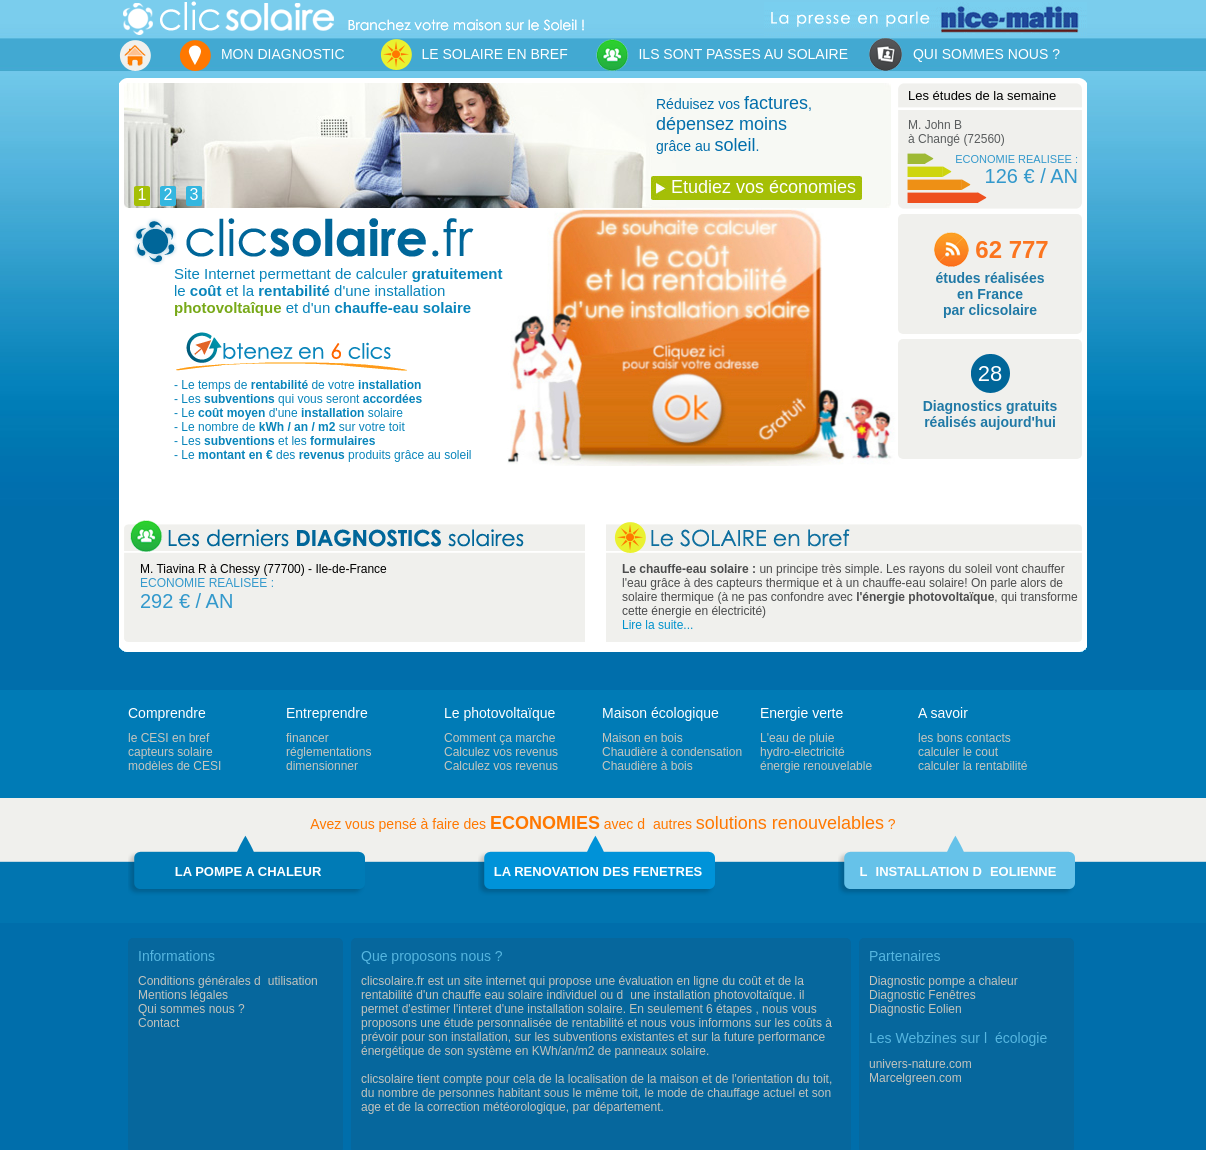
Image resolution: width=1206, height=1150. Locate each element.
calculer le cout (958, 752)
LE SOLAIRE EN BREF (473, 54)
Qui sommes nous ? (191, 1009)
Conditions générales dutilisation (228, 981)
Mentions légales (183, 995)
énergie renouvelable (816, 766)
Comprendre (167, 713)
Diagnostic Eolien (915, 1009)
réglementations (328, 752)
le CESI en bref (168, 738)
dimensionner (322, 766)
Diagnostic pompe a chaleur (943, 981)
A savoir (943, 713)
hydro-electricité (802, 752)
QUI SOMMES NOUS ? (964, 55)
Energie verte (801, 713)
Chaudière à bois (647, 766)
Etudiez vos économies (763, 187)
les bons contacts (964, 738)
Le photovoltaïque (499, 713)
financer (307, 738)
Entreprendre (327, 713)
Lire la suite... (657, 625)
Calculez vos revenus (501, 752)
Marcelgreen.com (915, 1078)
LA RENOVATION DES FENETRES (598, 871)
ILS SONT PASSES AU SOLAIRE (721, 55)
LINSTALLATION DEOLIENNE (958, 871)
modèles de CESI (174, 766)
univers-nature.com (920, 1064)
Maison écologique (660, 713)
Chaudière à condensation (672, 752)
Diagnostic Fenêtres (922, 995)
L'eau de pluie (797, 738)
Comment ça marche (499, 738)
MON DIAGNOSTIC (261, 55)
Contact (158, 1023)
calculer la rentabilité (972, 766)
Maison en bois (642, 738)
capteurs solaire (170, 752)
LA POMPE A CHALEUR (248, 871)
